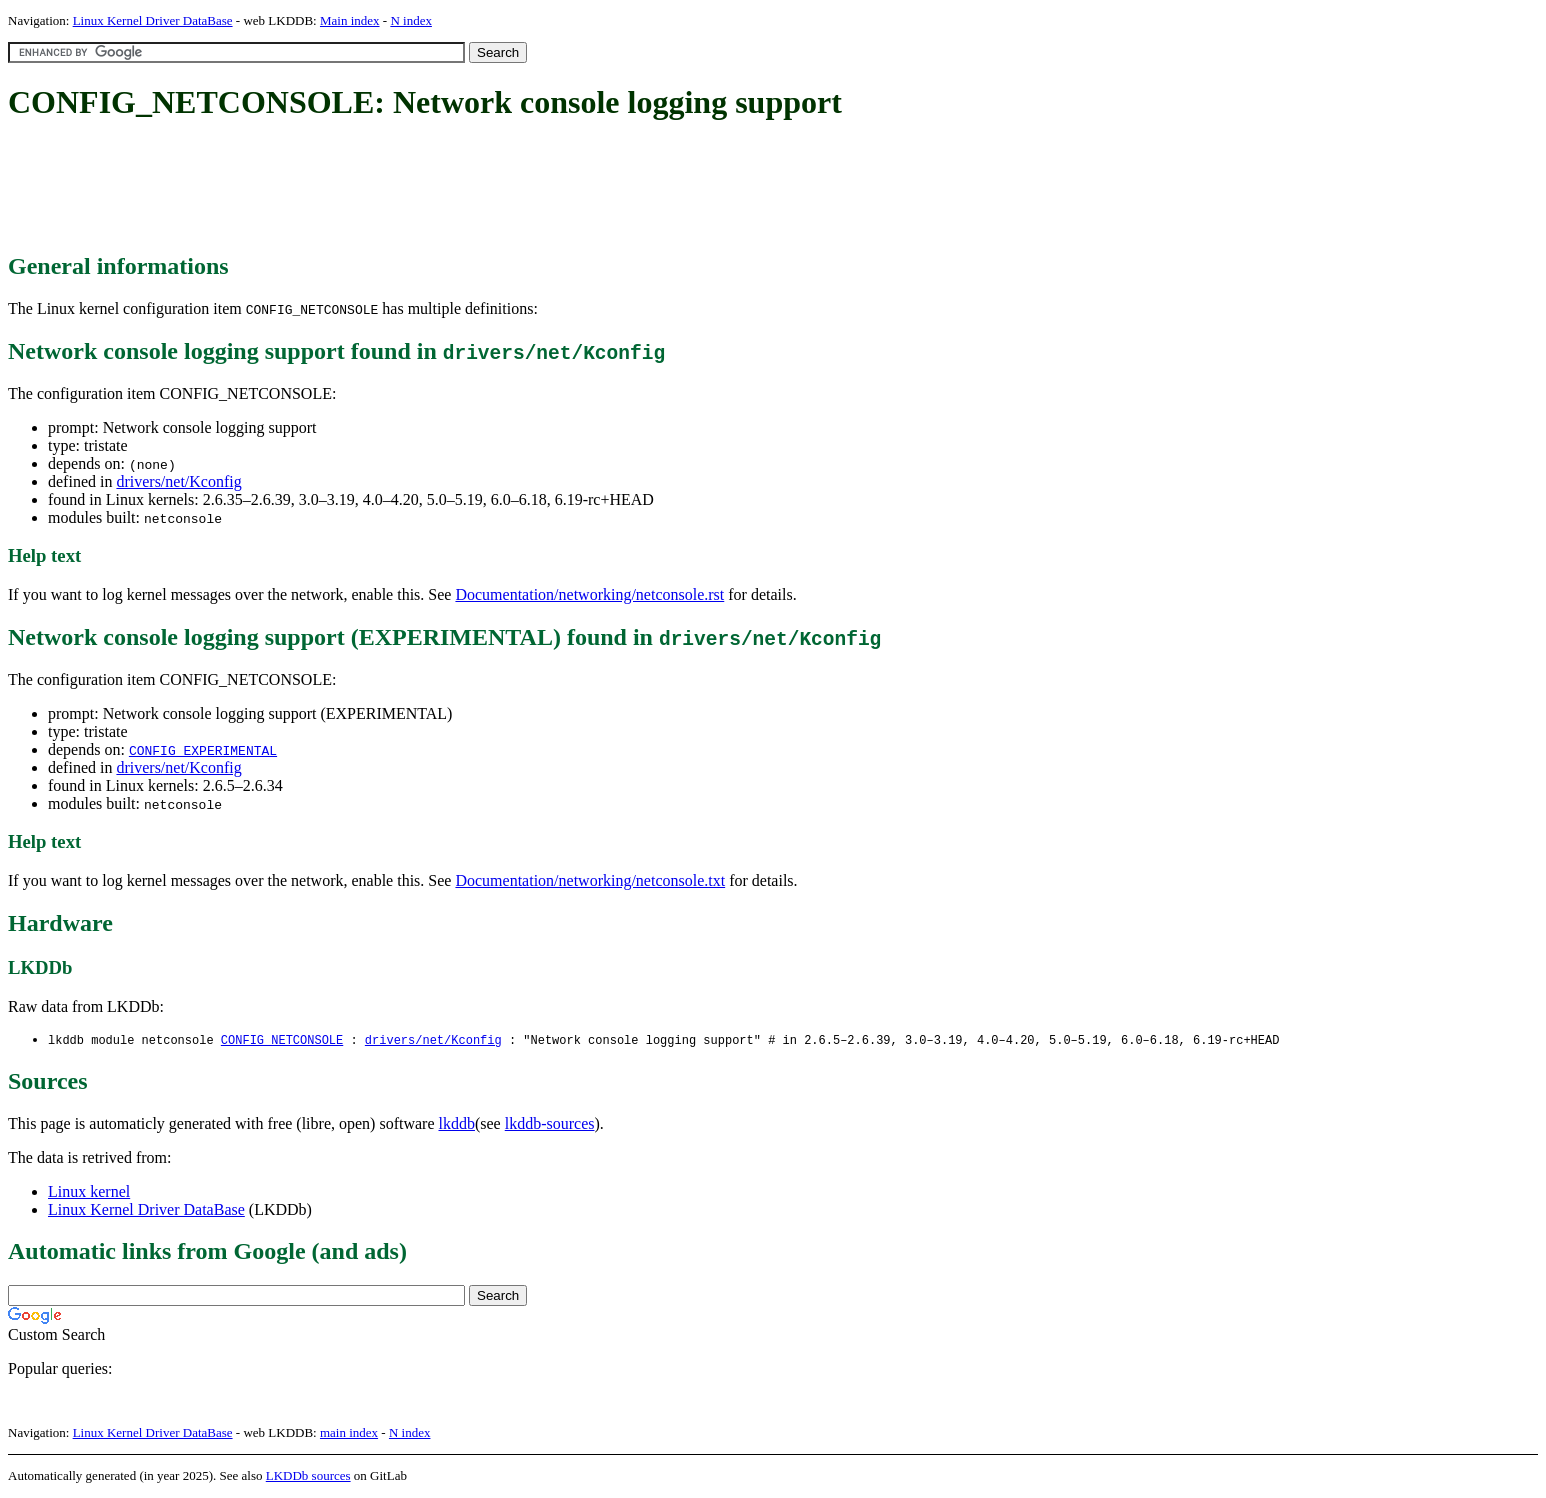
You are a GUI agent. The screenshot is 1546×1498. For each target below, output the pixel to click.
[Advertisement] (372, 188)
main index (349, 1433)
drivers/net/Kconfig (178, 481)
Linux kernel (89, 1192)
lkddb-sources (550, 1124)
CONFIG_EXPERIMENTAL (203, 750)
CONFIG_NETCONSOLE (282, 1040)
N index (411, 20)
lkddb (457, 1124)
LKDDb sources (308, 1476)
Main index (350, 20)
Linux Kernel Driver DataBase (153, 20)
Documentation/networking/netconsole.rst (589, 594)
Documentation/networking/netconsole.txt (590, 880)
